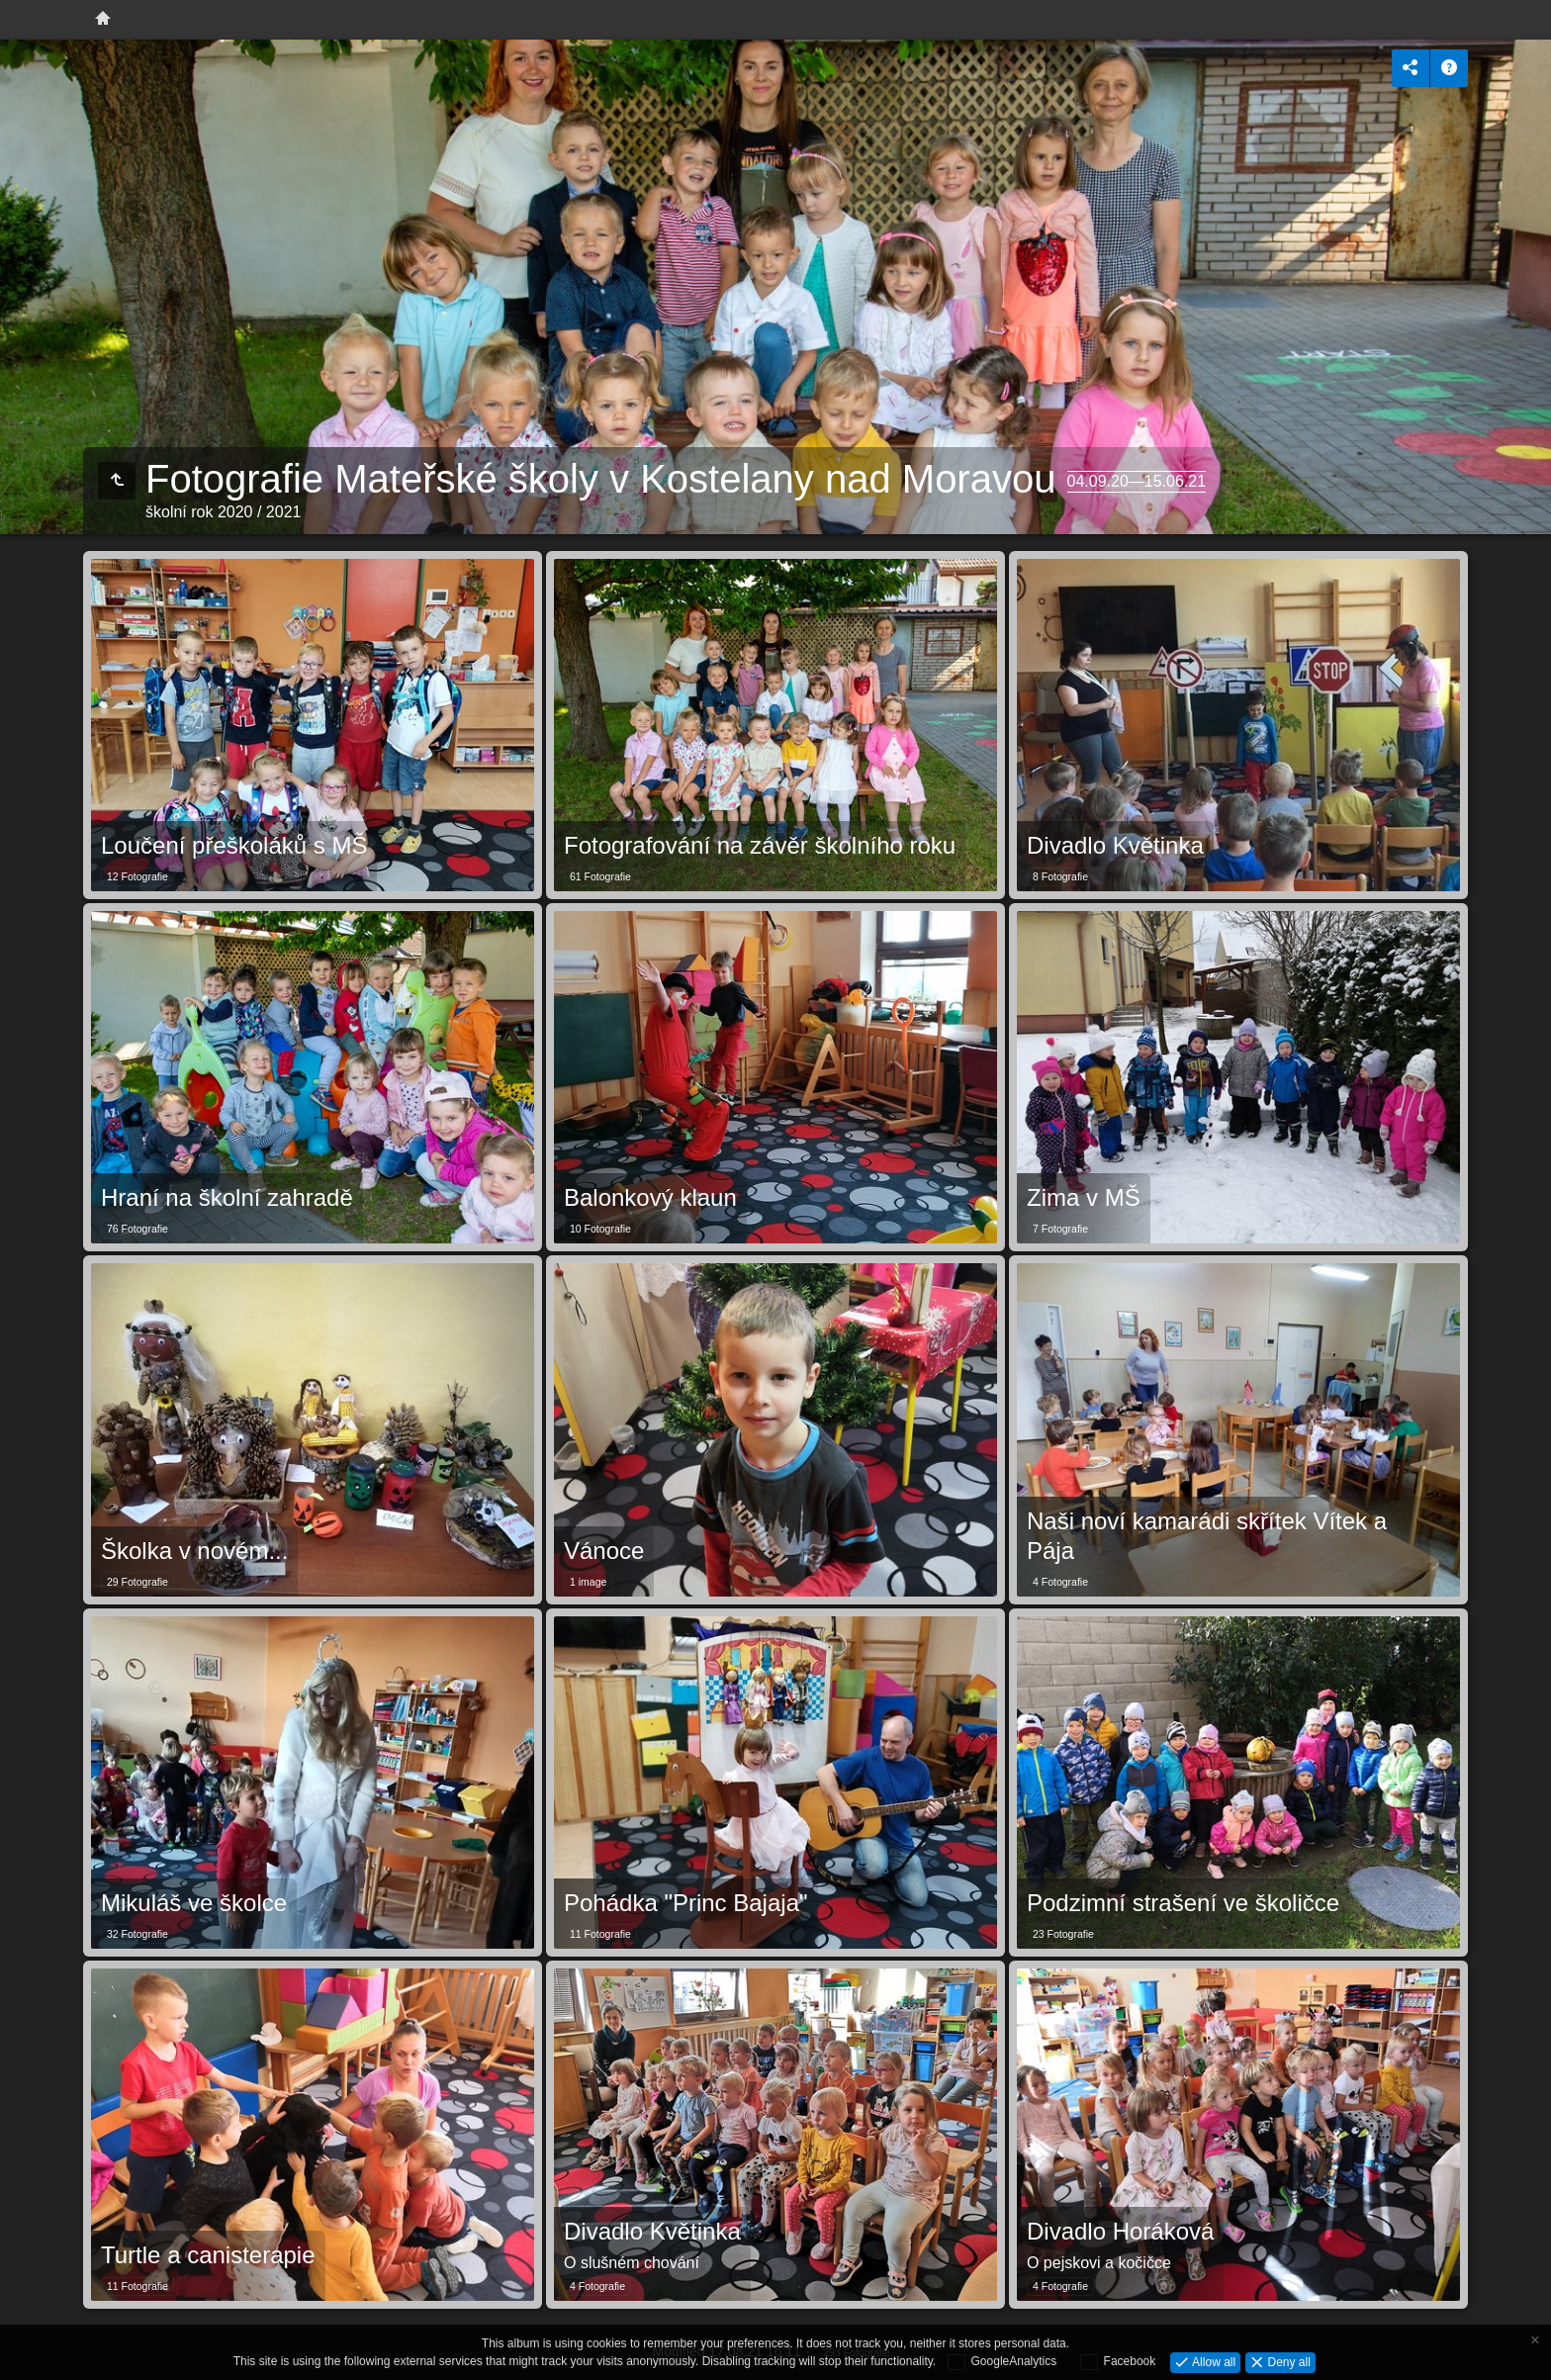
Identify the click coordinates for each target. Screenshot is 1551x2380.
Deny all (1287, 2361)
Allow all (1212, 2361)
